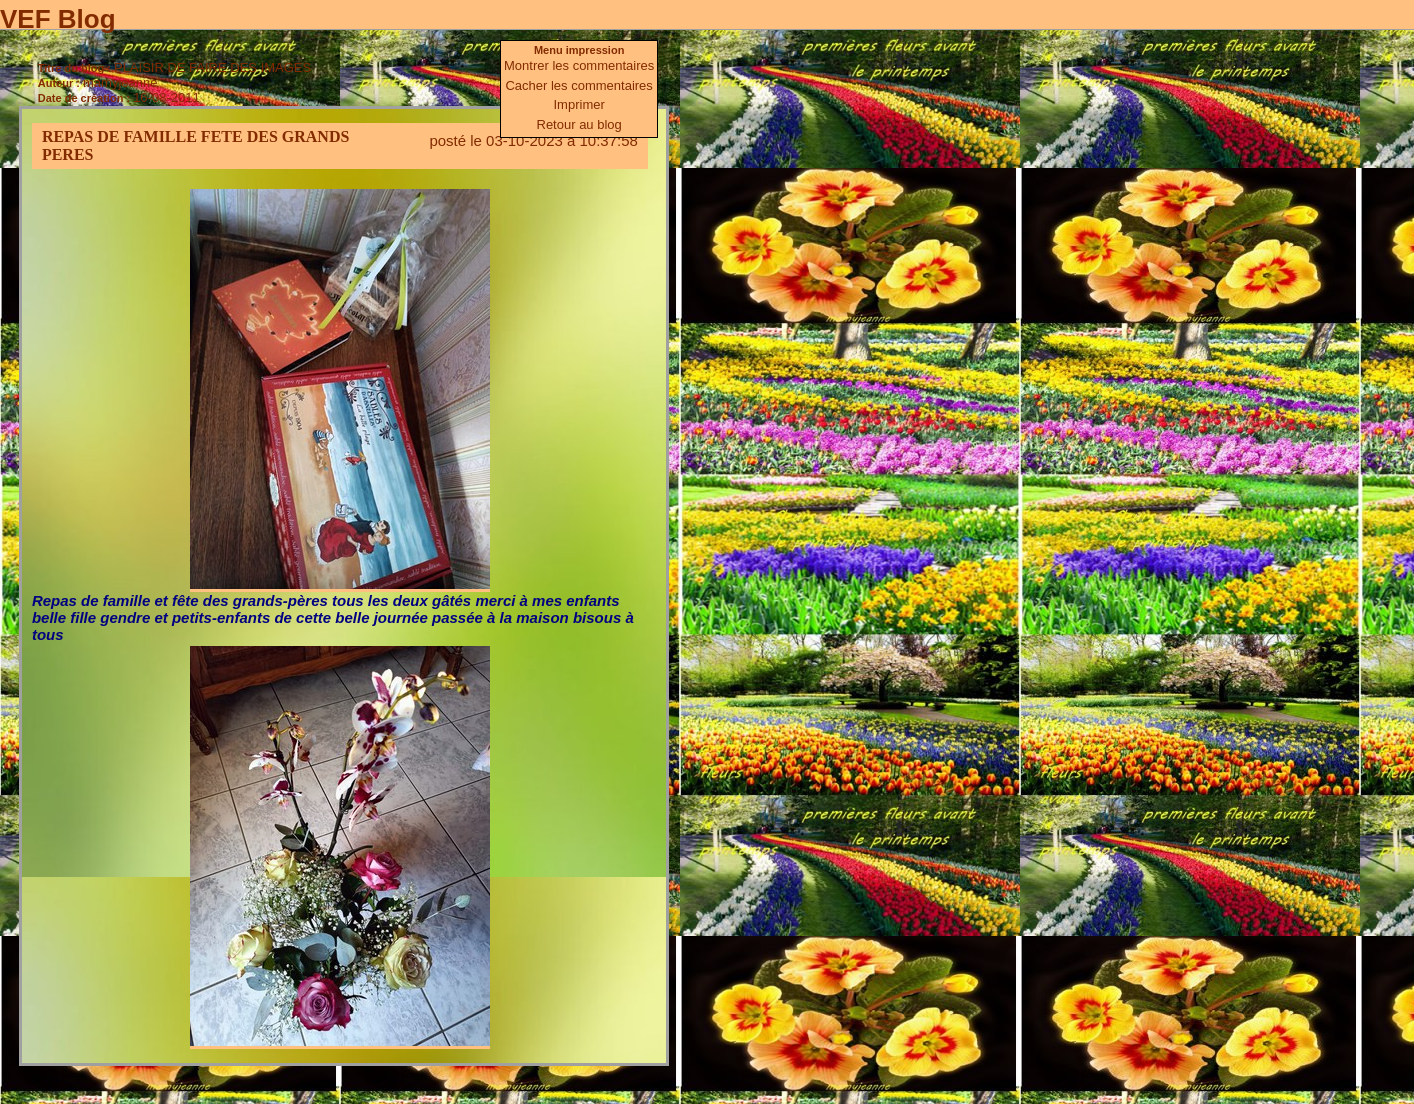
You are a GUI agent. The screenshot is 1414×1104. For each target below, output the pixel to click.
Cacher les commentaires (578, 85)
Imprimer (579, 104)
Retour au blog (579, 124)
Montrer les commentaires (579, 65)
